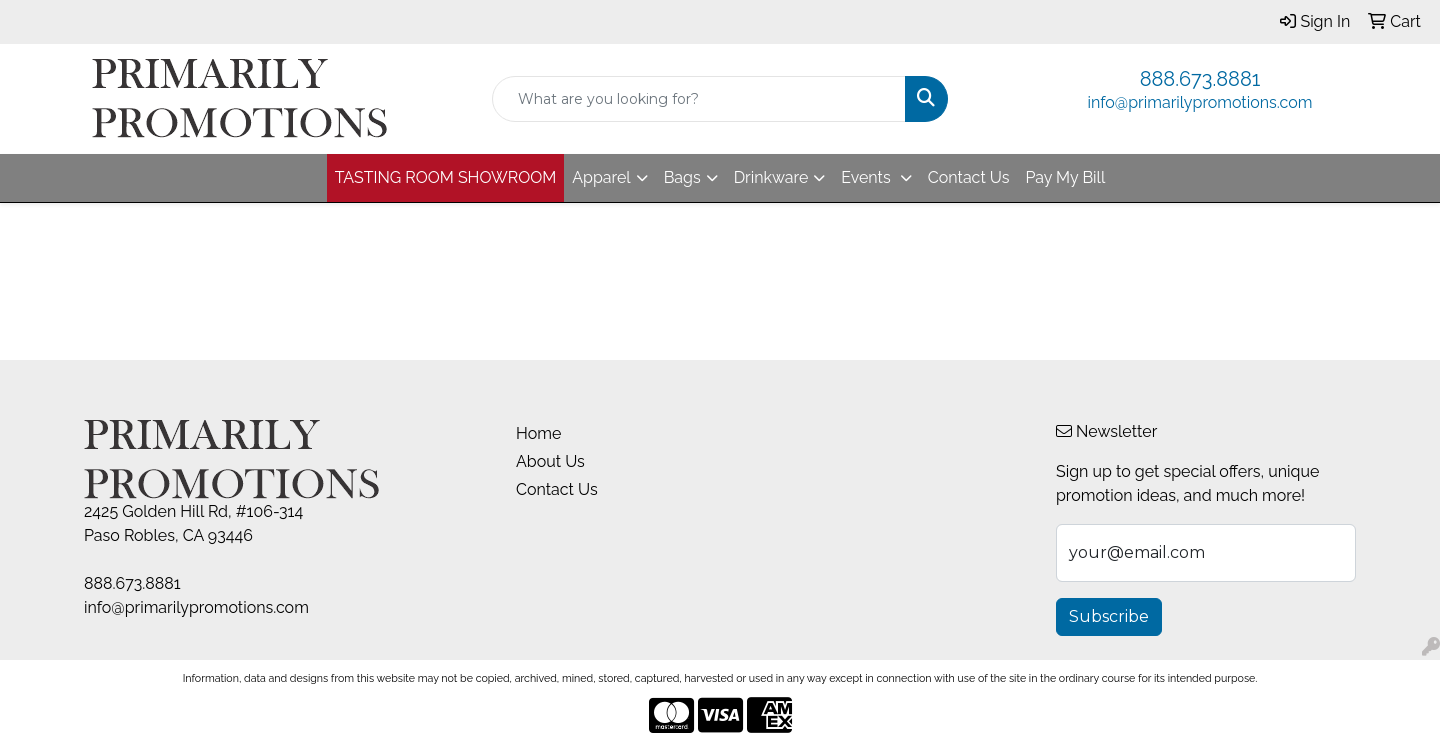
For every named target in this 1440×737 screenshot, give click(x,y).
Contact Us (969, 177)
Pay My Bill (1065, 177)
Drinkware (771, 177)
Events (867, 177)
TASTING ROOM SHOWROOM (446, 177)
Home (538, 433)
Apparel (601, 177)
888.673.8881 (1200, 79)
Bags (682, 177)
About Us (550, 461)
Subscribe (1109, 616)
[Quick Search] (699, 99)
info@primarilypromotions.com (1200, 102)
